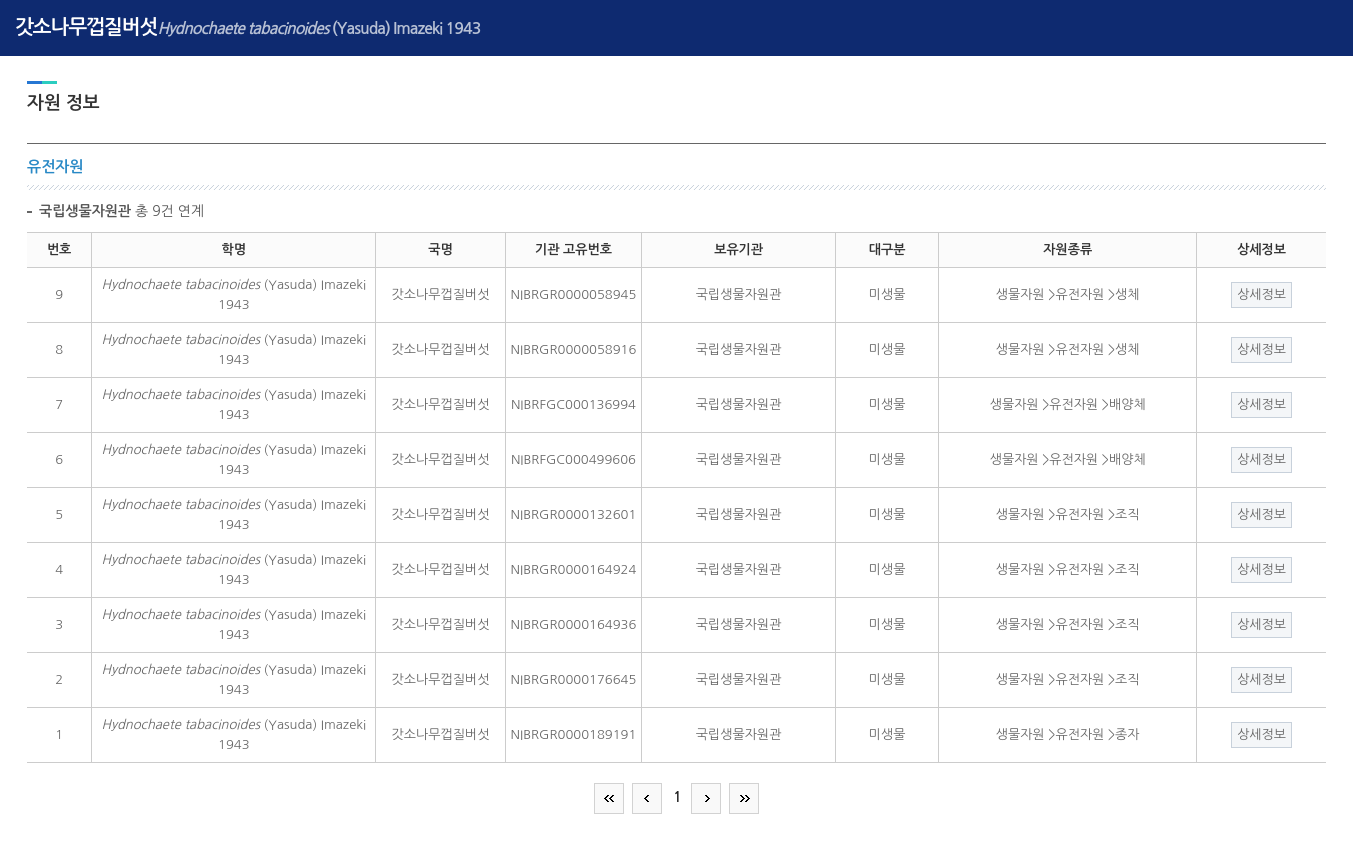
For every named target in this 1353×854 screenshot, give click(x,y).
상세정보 (1261, 294)
